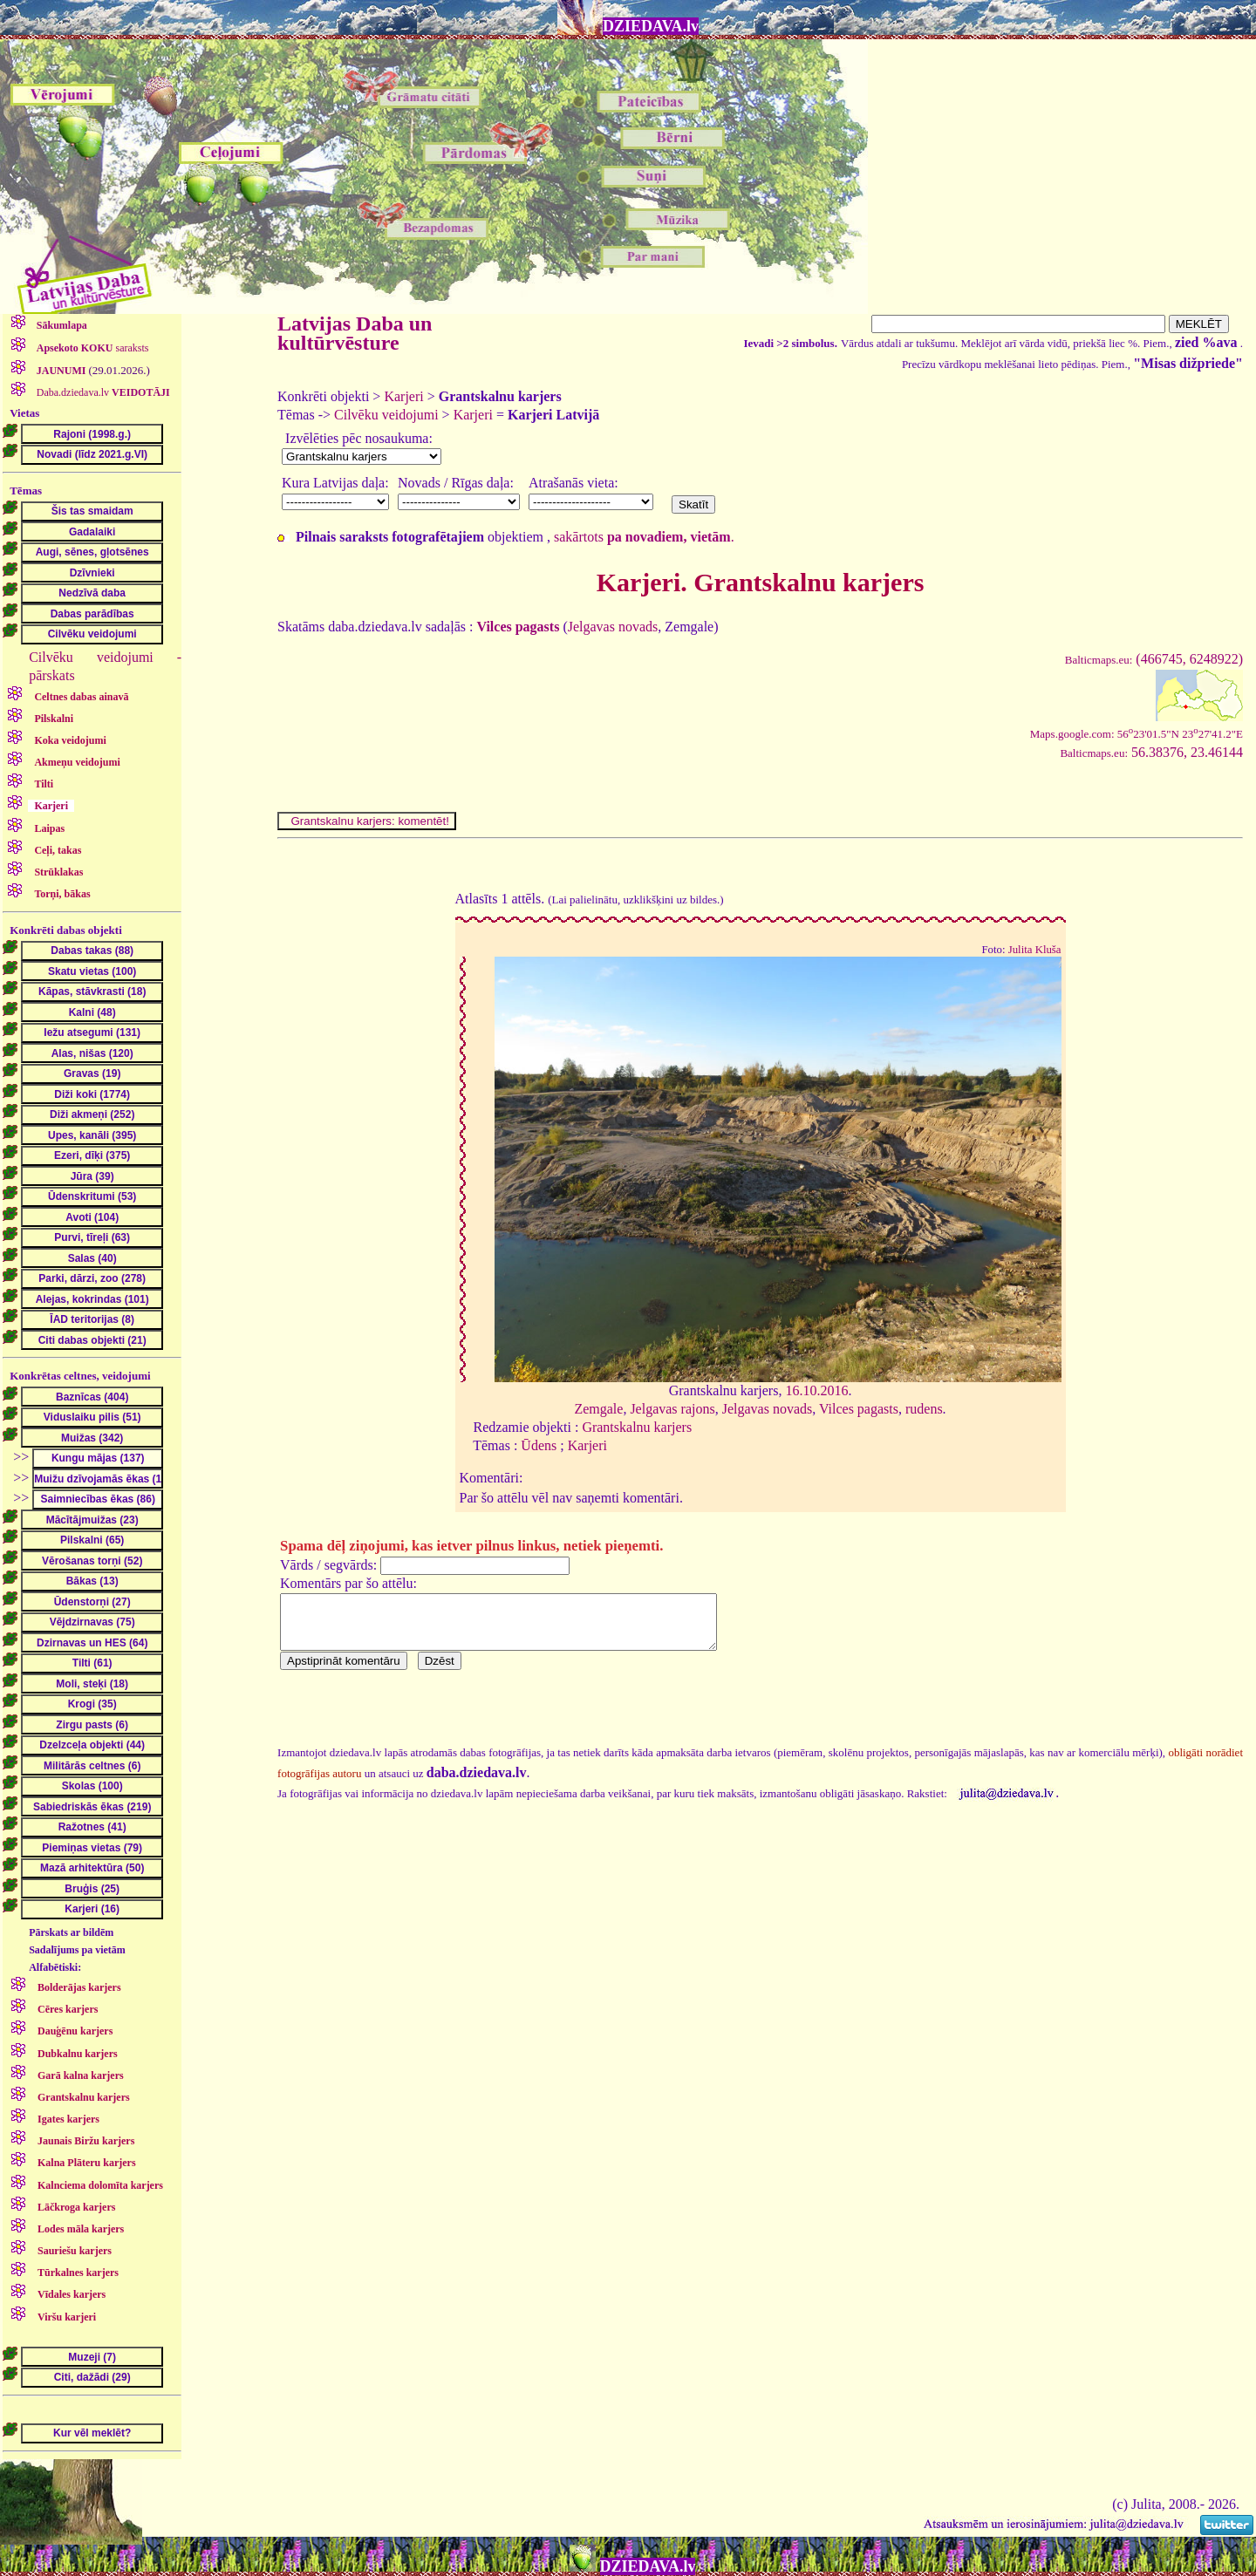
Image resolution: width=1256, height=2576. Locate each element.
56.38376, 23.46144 (1151, 752)
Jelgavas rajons (672, 1408)
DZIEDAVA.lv (651, 26)
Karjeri (403, 396)
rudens (924, 1408)
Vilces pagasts (858, 1408)
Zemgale (598, 1408)
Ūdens (538, 1445)
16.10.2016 (816, 1390)
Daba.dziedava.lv (102, 392)
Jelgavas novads (613, 626)
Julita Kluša (1034, 950)
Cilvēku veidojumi (386, 414)
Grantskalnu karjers (637, 1427)
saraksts (91, 348)
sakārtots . (644, 536)
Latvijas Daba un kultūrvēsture (354, 333)
